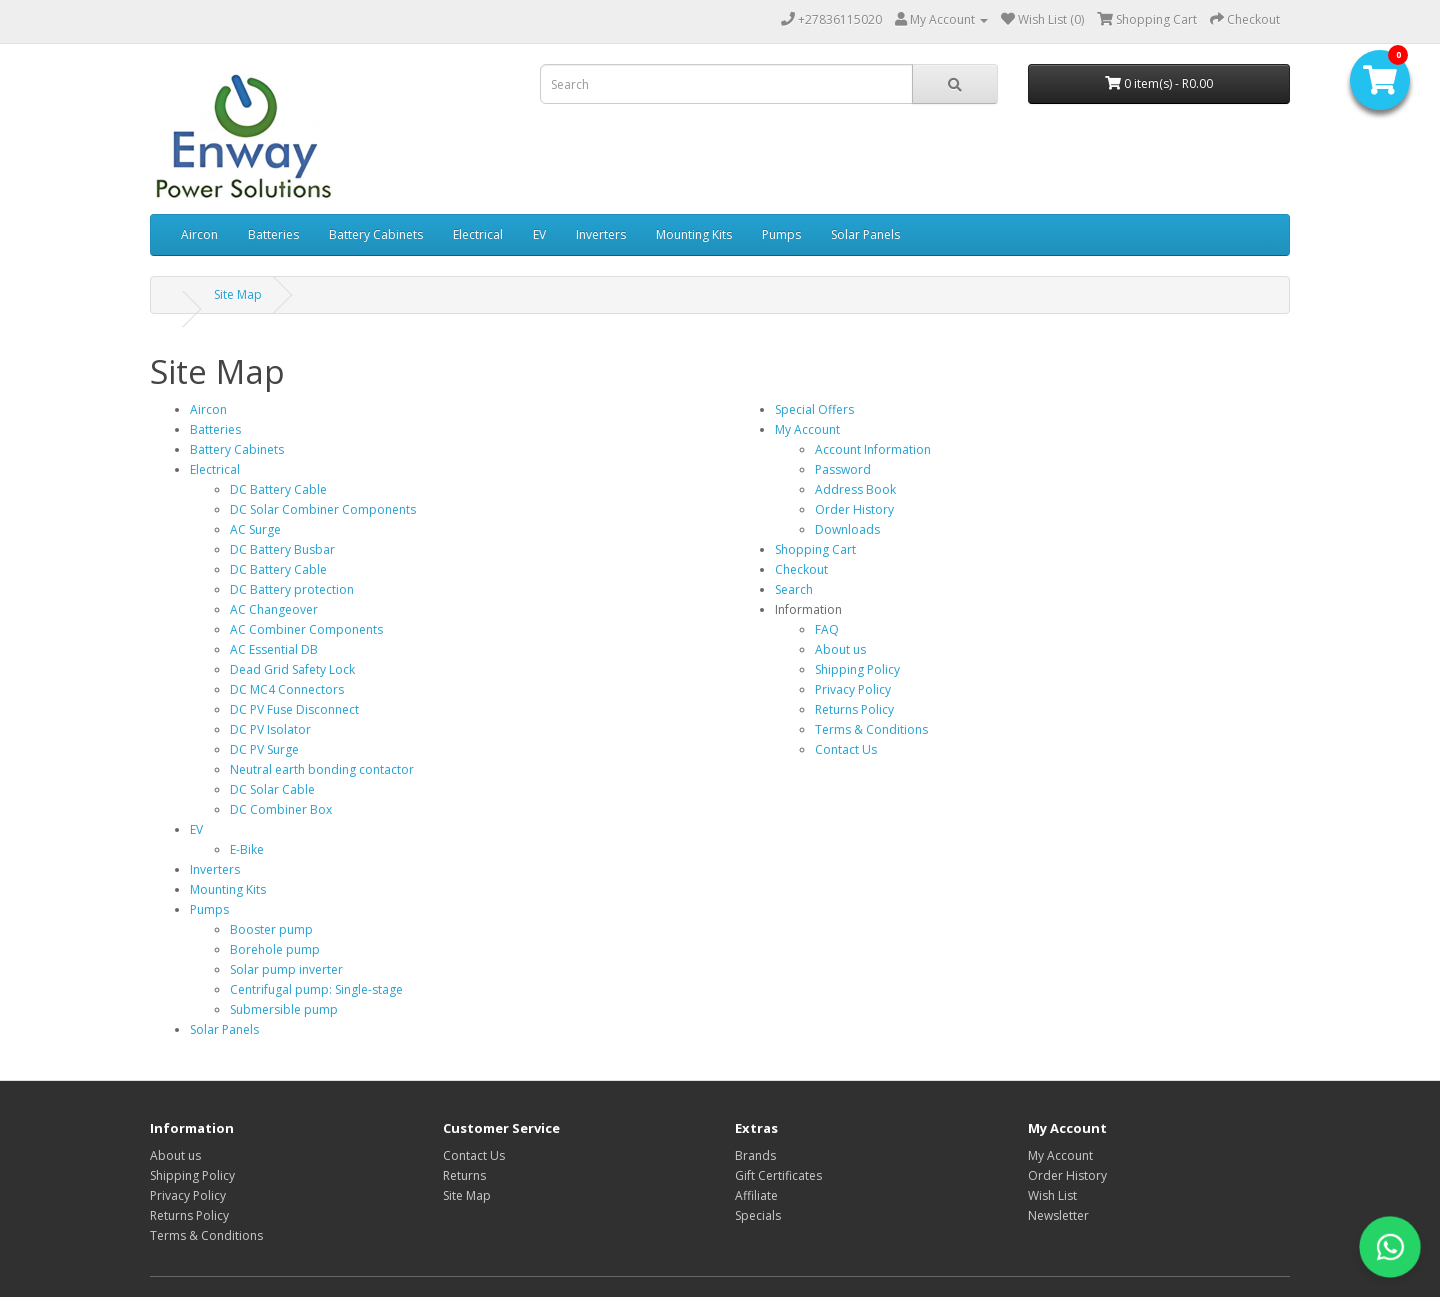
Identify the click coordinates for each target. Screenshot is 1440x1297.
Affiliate (756, 1195)
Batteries (273, 234)
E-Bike (247, 849)
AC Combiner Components (306, 629)
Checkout (801, 569)
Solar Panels (865, 234)
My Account (807, 429)
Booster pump (271, 929)
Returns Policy (854, 709)
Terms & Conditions (871, 729)
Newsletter (1058, 1215)
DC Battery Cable (278, 489)
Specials (758, 1215)
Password (843, 469)
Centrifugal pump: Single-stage (316, 989)
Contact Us (846, 749)
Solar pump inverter (286, 969)
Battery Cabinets (376, 234)
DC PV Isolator (270, 729)
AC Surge (255, 529)
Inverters (601, 234)
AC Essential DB (274, 649)
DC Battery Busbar (282, 549)
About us (840, 649)
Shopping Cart (815, 549)
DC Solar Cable (272, 789)
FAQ (827, 629)
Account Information (873, 449)
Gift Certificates (778, 1175)
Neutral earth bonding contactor (322, 769)
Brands (755, 1155)
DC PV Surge (264, 749)
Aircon (199, 234)
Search (794, 589)
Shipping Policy (857, 669)
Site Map (238, 294)
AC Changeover (274, 609)
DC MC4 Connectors (287, 689)
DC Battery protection (292, 589)
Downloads (847, 529)
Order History (854, 509)
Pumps (781, 234)
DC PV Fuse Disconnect (294, 709)
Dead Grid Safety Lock (292, 669)
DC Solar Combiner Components (323, 509)
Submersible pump (284, 1009)
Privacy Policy (853, 689)
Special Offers (814, 409)
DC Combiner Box (281, 809)
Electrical (478, 234)
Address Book (855, 489)
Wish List (1052, 1195)
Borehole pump (275, 949)
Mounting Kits (694, 234)
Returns (464, 1175)
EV (539, 234)
